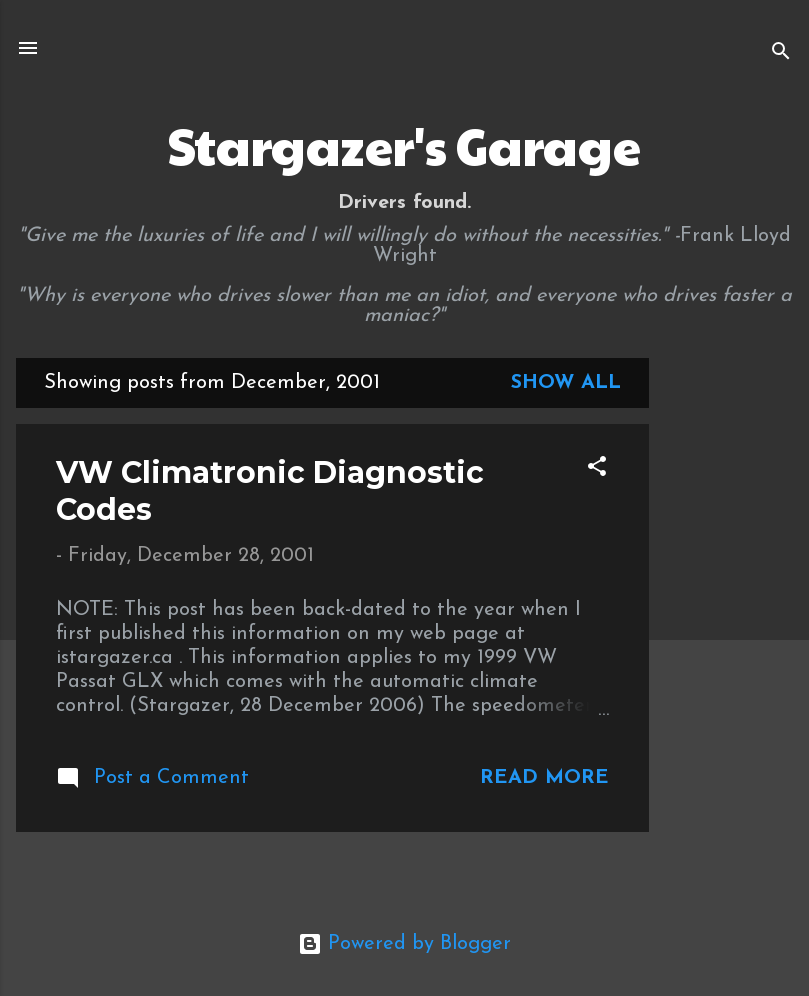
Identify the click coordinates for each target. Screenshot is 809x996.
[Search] (781, 54)
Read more (544, 778)
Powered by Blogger (404, 944)
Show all (566, 383)
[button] (597, 469)
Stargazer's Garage (404, 145)
